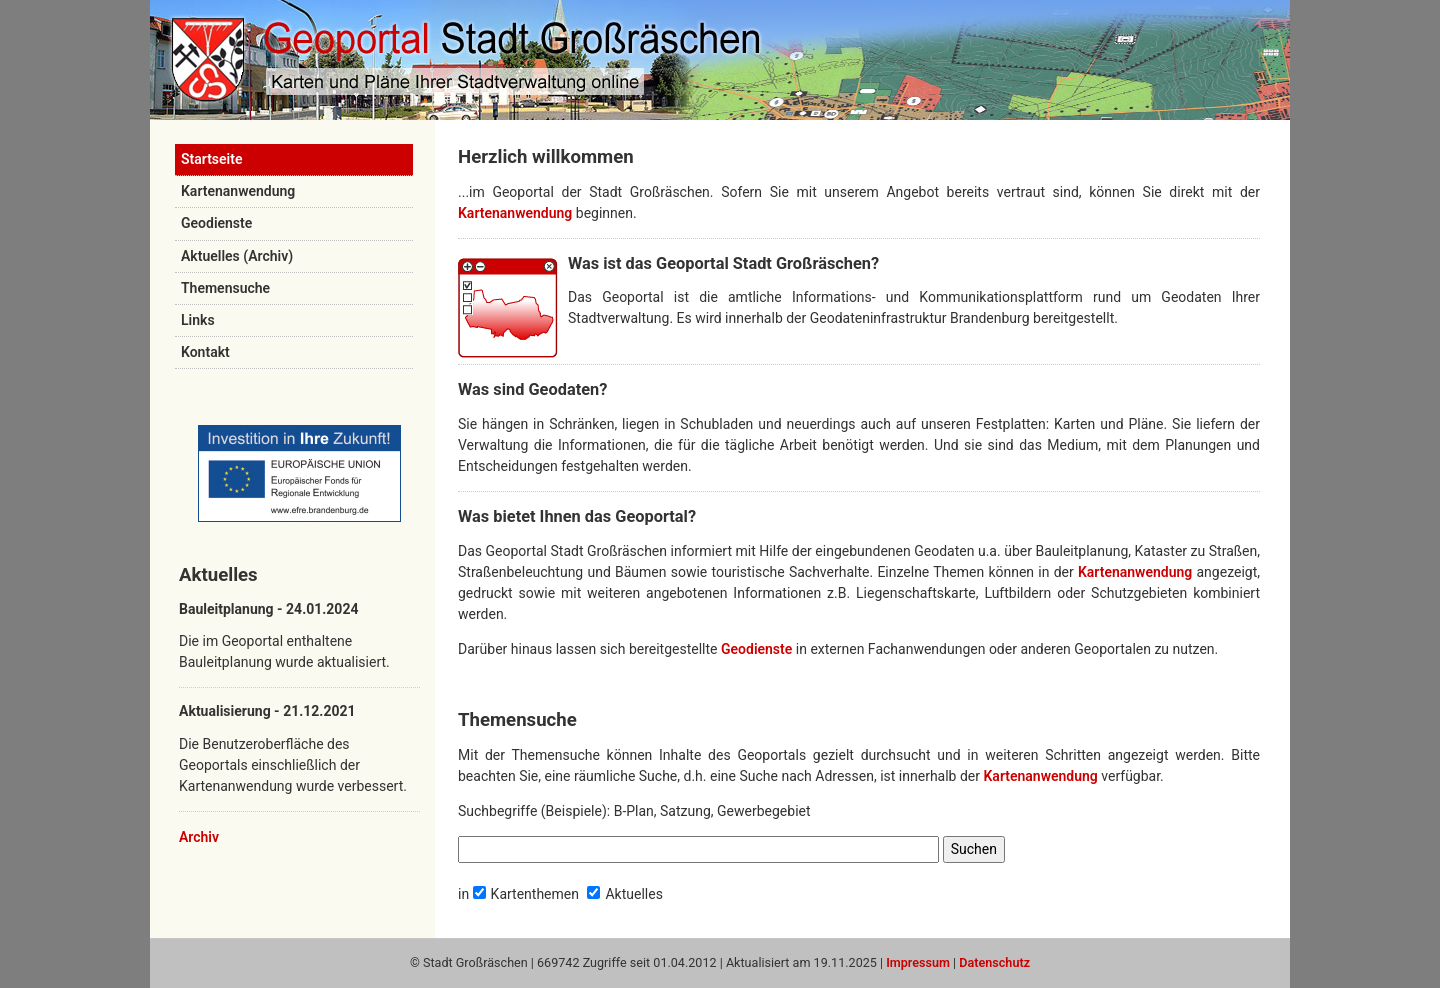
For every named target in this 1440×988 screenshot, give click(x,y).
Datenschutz (994, 962)
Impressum (918, 962)
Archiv (199, 837)
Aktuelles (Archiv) (237, 256)
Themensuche (225, 288)
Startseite (211, 159)
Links (198, 320)
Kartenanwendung (238, 191)
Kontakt (205, 352)
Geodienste (216, 223)
